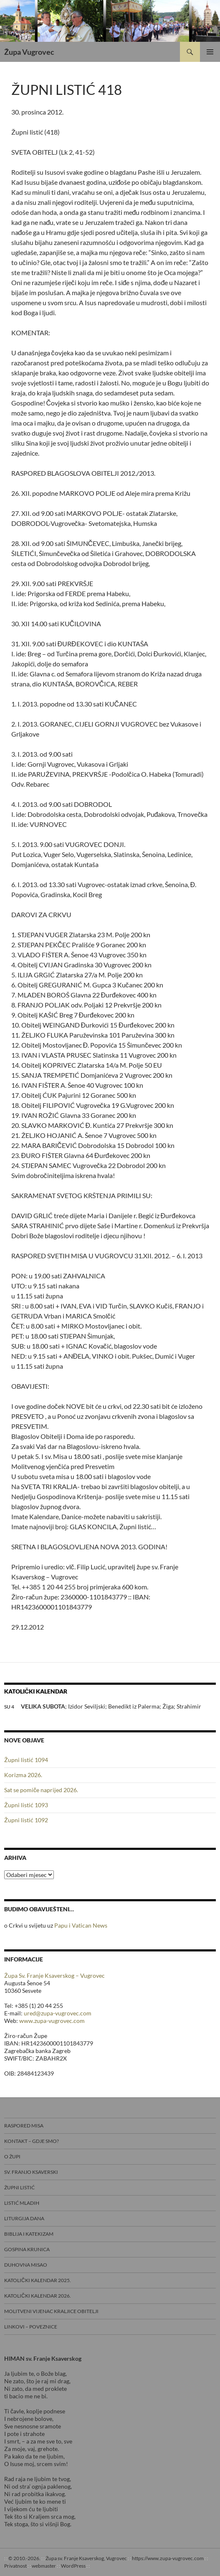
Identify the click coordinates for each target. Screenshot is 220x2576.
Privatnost (15, 2566)
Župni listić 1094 (26, 1759)
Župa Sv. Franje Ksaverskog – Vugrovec (54, 1975)
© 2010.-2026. (24, 2558)
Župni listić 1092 (26, 1820)
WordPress (73, 2566)
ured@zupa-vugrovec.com (57, 2013)
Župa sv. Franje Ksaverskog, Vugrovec (86, 2558)
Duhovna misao (25, 2265)
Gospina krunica (27, 2249)
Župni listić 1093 (26, 1804)
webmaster (44, 2566)
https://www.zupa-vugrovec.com (168, 2558)
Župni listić (19, 2187)
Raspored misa (23, 2125)
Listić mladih (21, 2203)
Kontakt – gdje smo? (31, 2141)
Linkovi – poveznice (30, 2327)
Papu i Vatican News (80, 1925)
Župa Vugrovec (29, 51)
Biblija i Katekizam (28, 2234)
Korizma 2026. (23, 1774)
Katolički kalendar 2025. (37, 2280)
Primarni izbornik (210, 52)
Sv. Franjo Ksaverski (31, 2172)
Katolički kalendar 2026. (37, 2296)
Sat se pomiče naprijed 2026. (41, 1789)
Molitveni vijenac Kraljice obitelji (51, 2311)
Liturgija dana (24, 2218)
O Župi (12, 2156)
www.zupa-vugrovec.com (52, 2020)
